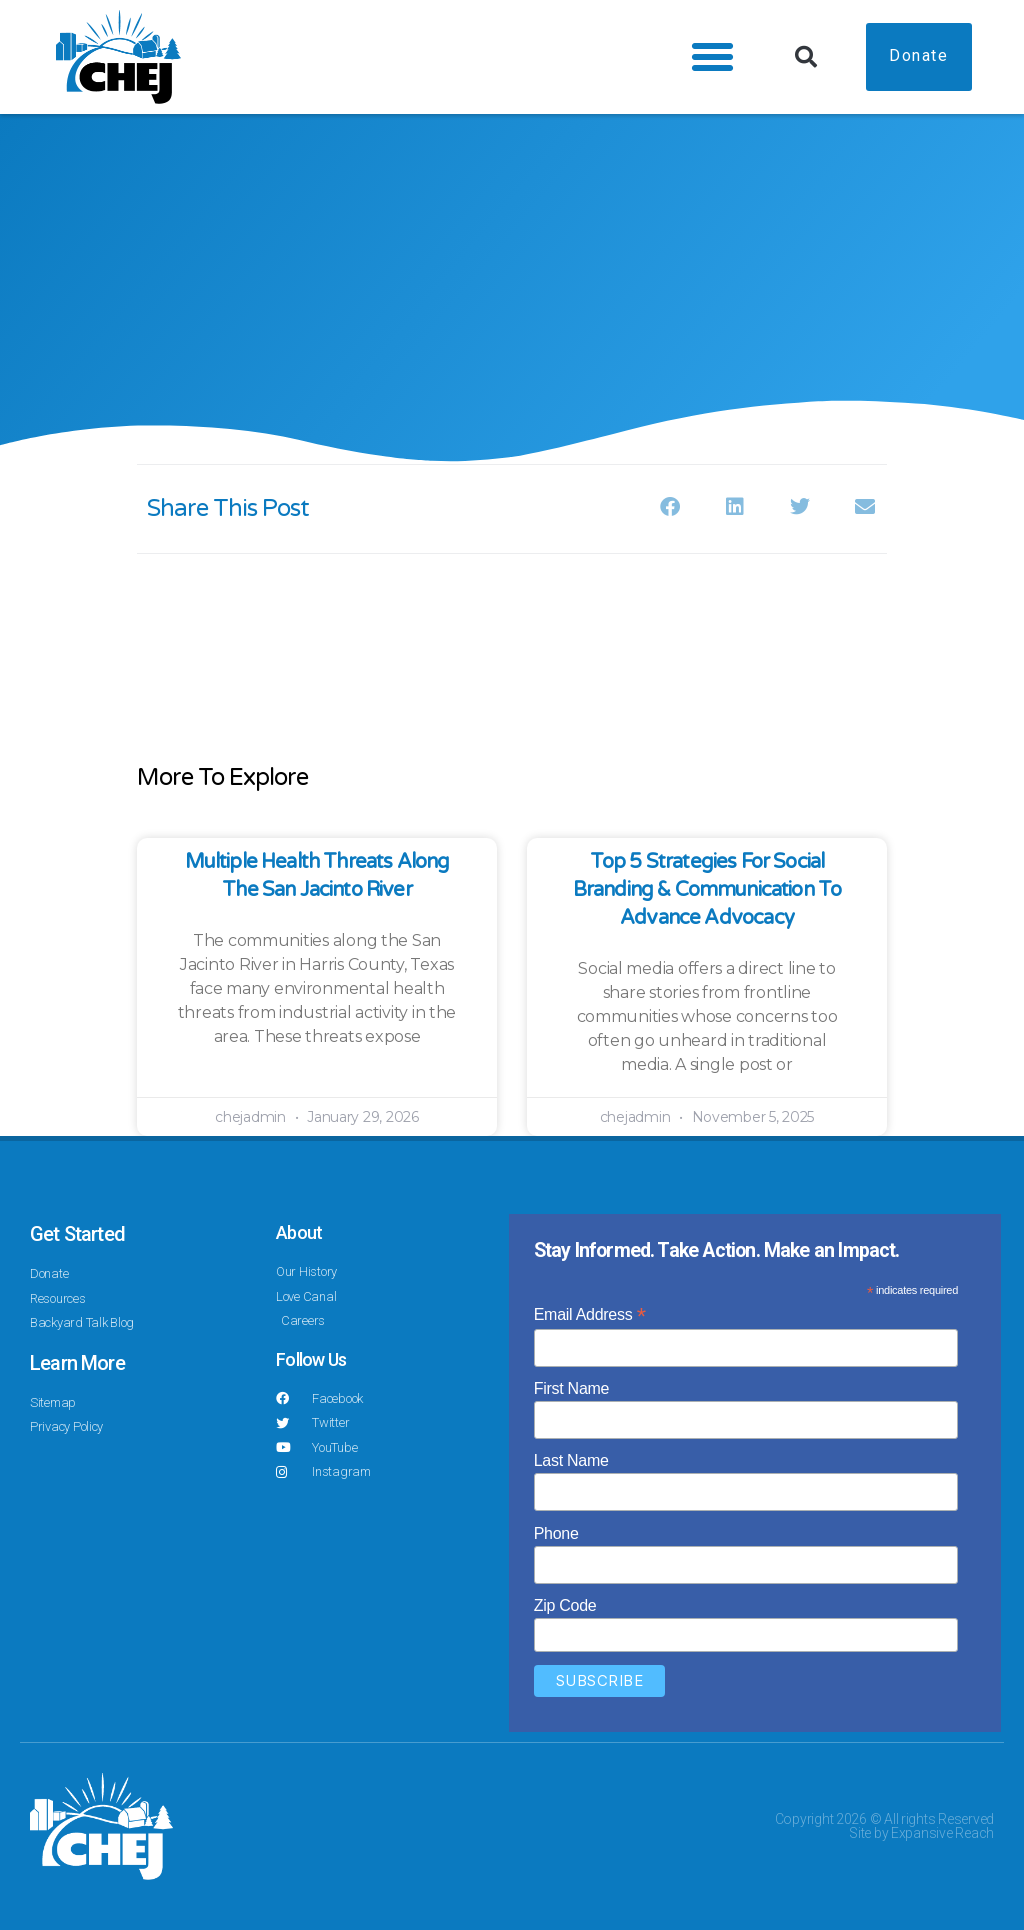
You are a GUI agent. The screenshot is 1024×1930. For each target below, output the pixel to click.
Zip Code (565, 1605)
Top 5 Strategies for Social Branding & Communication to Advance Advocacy (707, 890)
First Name (572, 1388)
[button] (708, 57)
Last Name (571, 1460)
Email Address (590, 1314)
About (299, 1232)
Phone (556, 1533)
